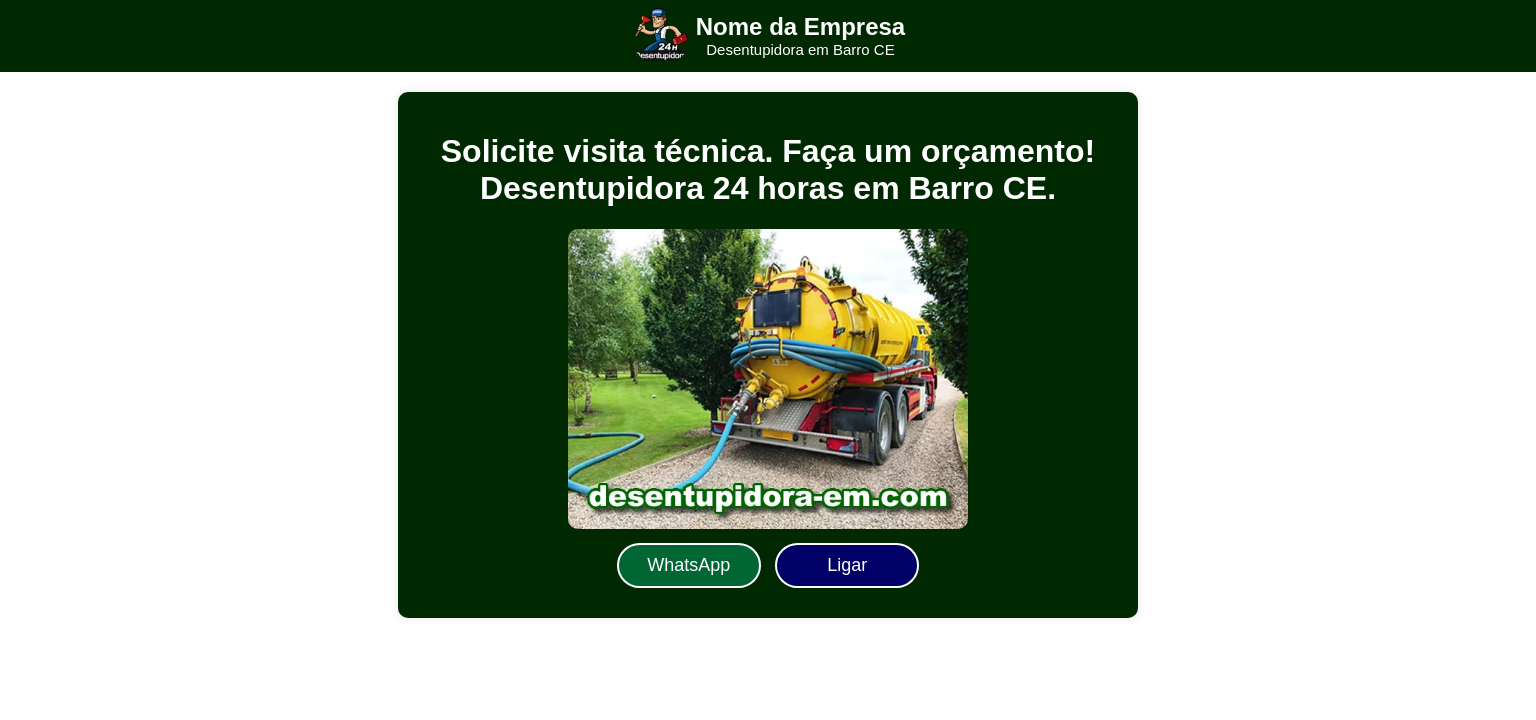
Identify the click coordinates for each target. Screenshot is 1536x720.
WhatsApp (688, 565)
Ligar (847, 565)
